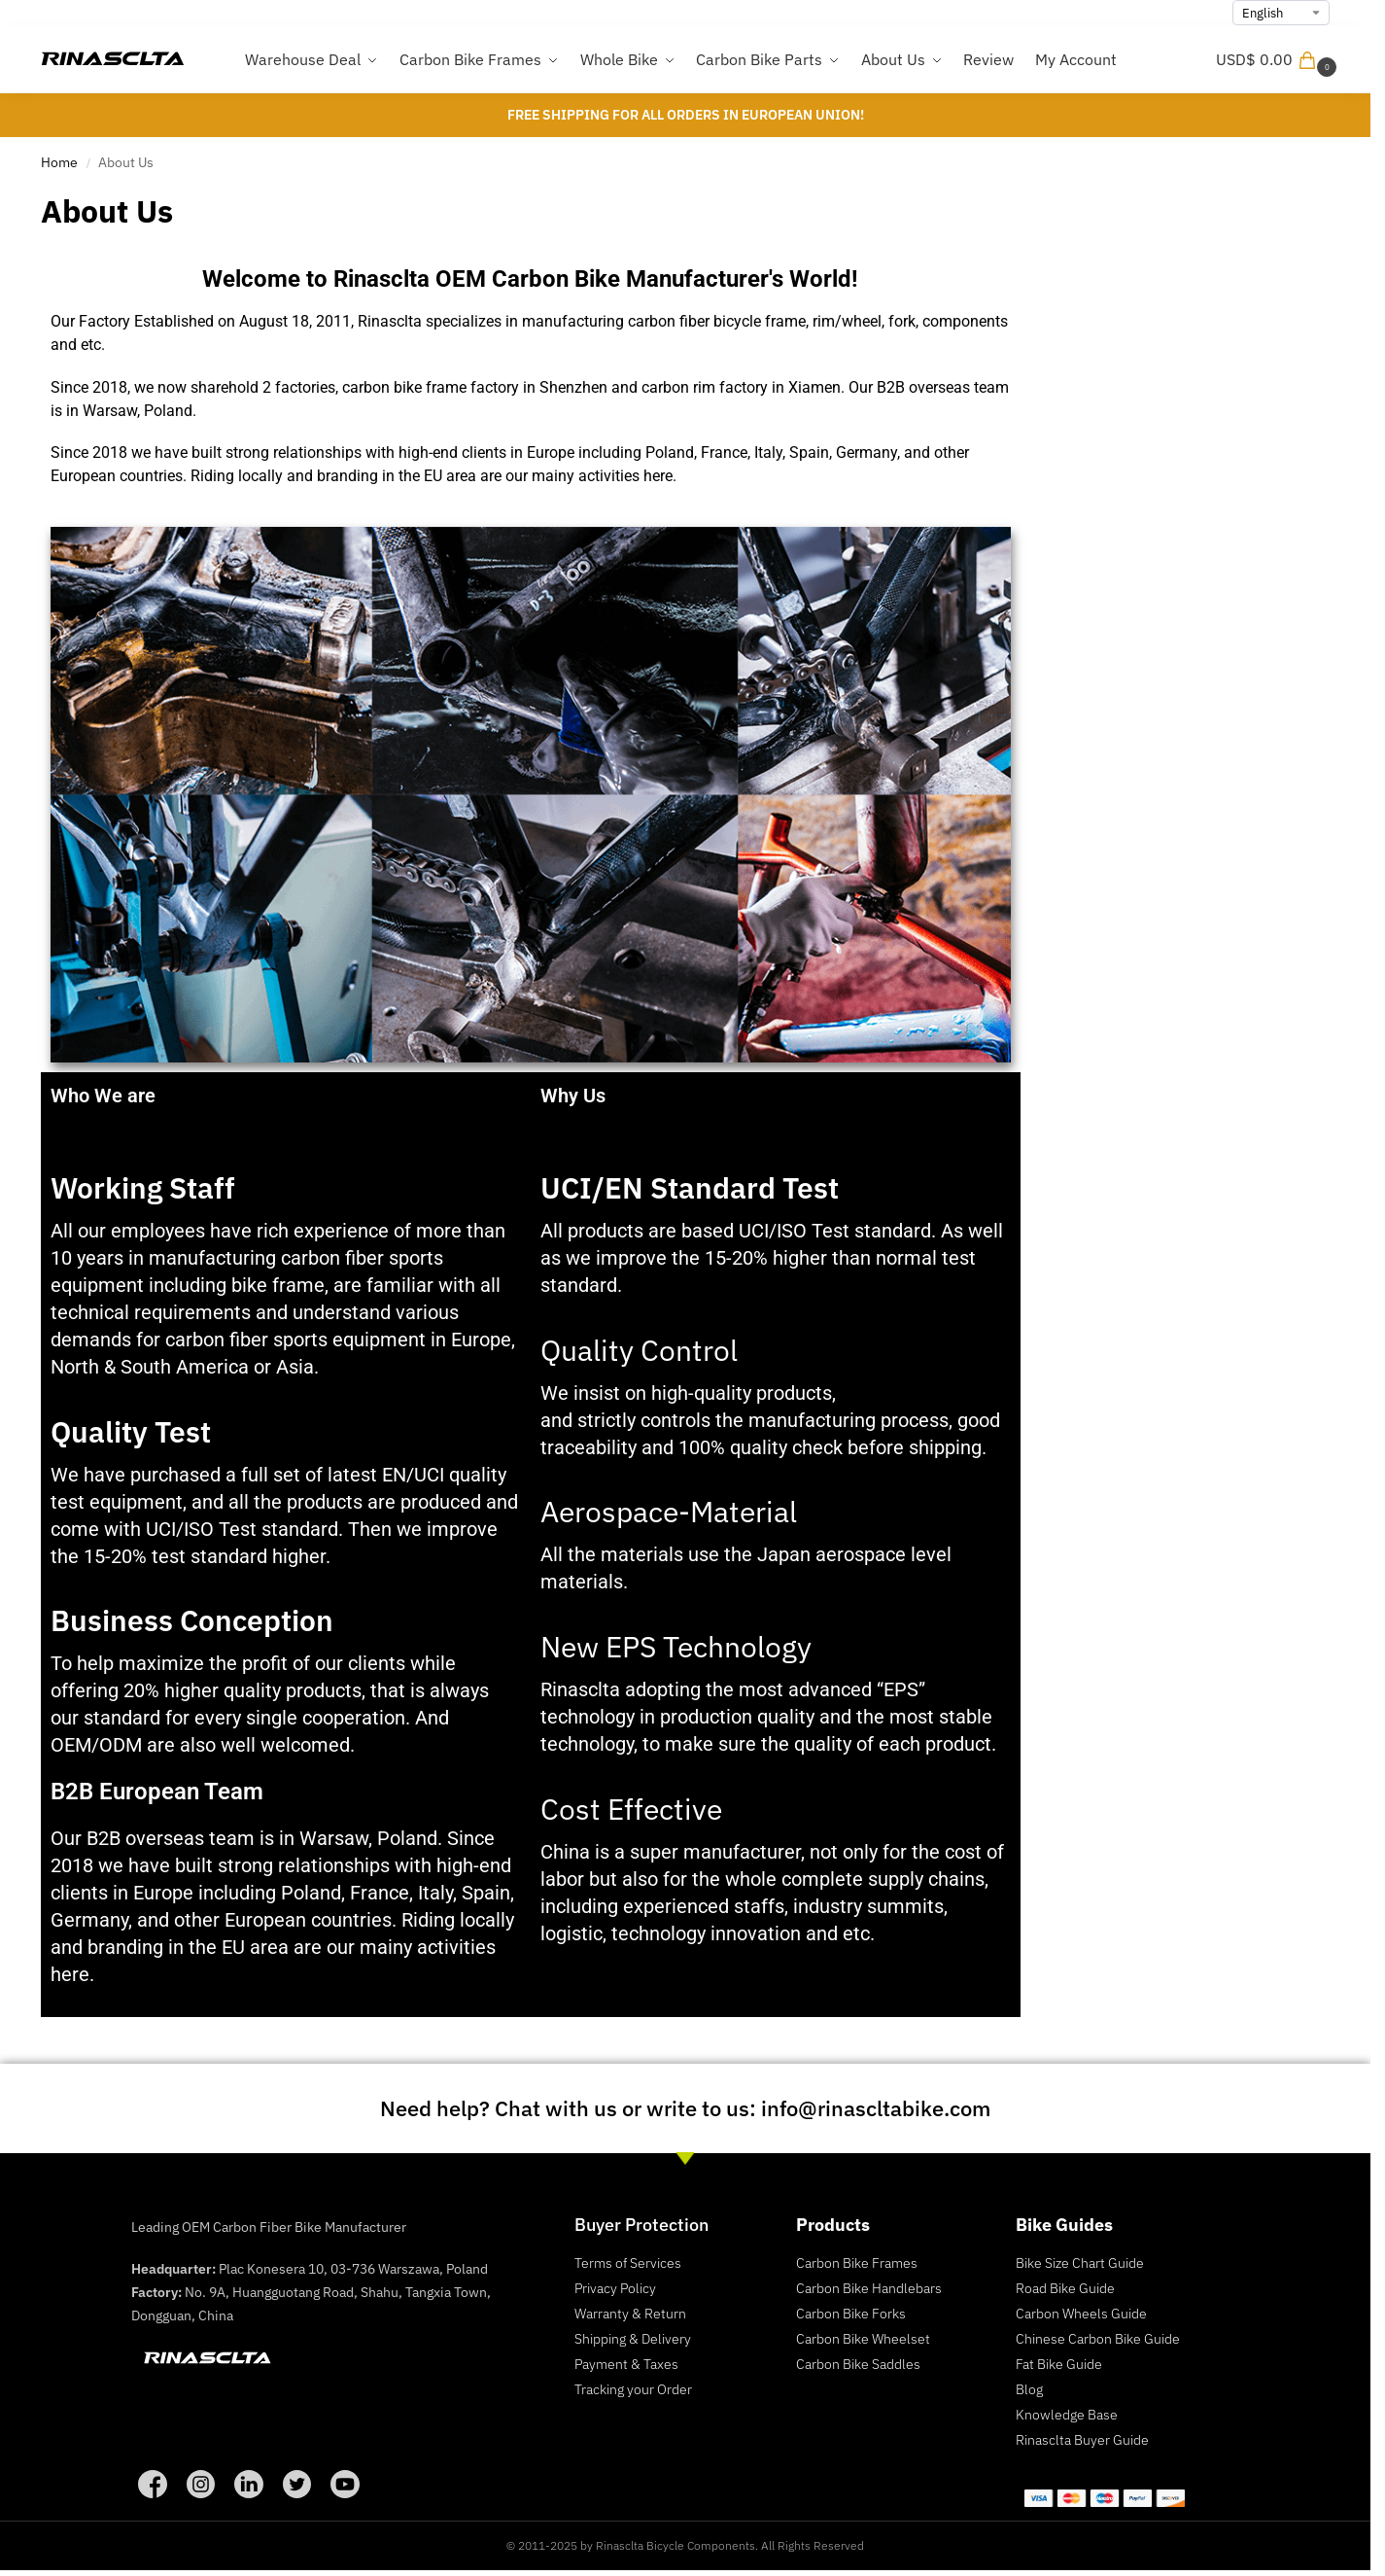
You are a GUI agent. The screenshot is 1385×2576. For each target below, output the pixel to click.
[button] (1278, 59)
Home (59, 162)
